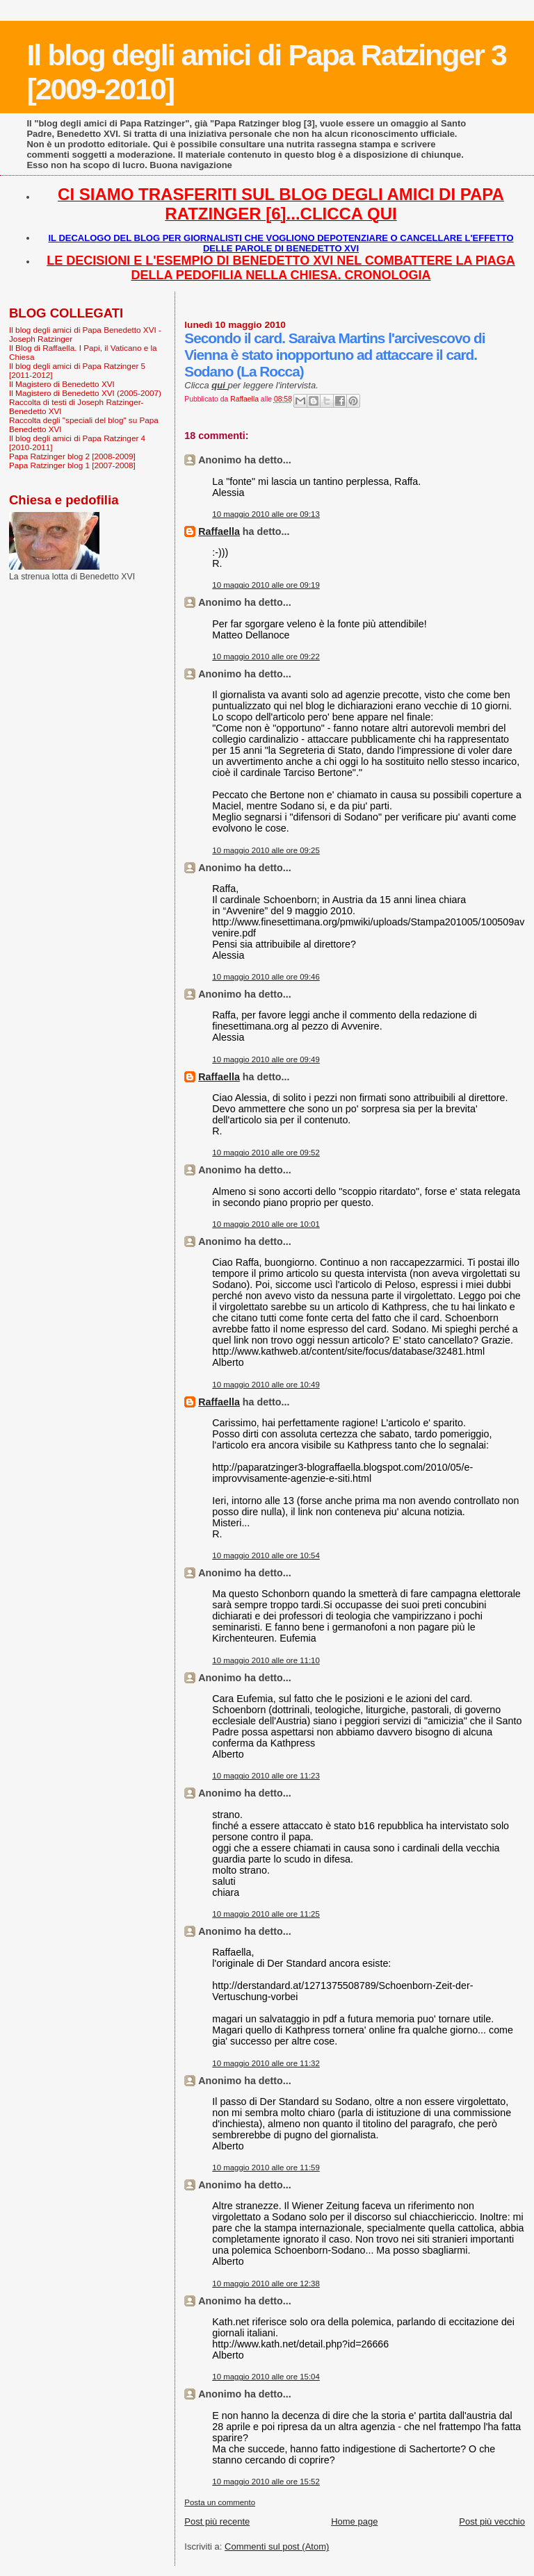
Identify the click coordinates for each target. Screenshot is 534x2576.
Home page (354, 2521)
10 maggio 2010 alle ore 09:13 (266, 514)
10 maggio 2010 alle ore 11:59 (266, 2167)
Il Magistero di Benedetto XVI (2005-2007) (85, 392)
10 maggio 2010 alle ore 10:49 (266, 1384)
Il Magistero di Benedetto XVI (62, 383)
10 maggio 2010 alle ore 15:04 (266, 2376)
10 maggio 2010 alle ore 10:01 (266, 1224)
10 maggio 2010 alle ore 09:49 (266, 1059)
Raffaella (219, 531)
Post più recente (217, 2521)
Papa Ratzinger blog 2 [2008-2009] (72, 456)
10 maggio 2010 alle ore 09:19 (266, 585)
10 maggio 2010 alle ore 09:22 (266, 656)
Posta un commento (219, 2502)
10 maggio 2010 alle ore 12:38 (266, 2283)
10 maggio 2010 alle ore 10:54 (266, 1555)
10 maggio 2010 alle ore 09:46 (266, 977)
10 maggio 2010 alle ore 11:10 (266, 1660)
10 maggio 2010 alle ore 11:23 (266, 1776)
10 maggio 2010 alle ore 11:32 (266, 2063)
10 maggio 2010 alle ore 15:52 (266, 2481)
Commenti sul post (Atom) (277, 2546)
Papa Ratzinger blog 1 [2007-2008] (72, 465)
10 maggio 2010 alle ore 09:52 (266, 1152)
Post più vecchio (492, 2521)
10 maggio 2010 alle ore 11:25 (266, 1914)
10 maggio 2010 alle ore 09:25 (266, 850)
